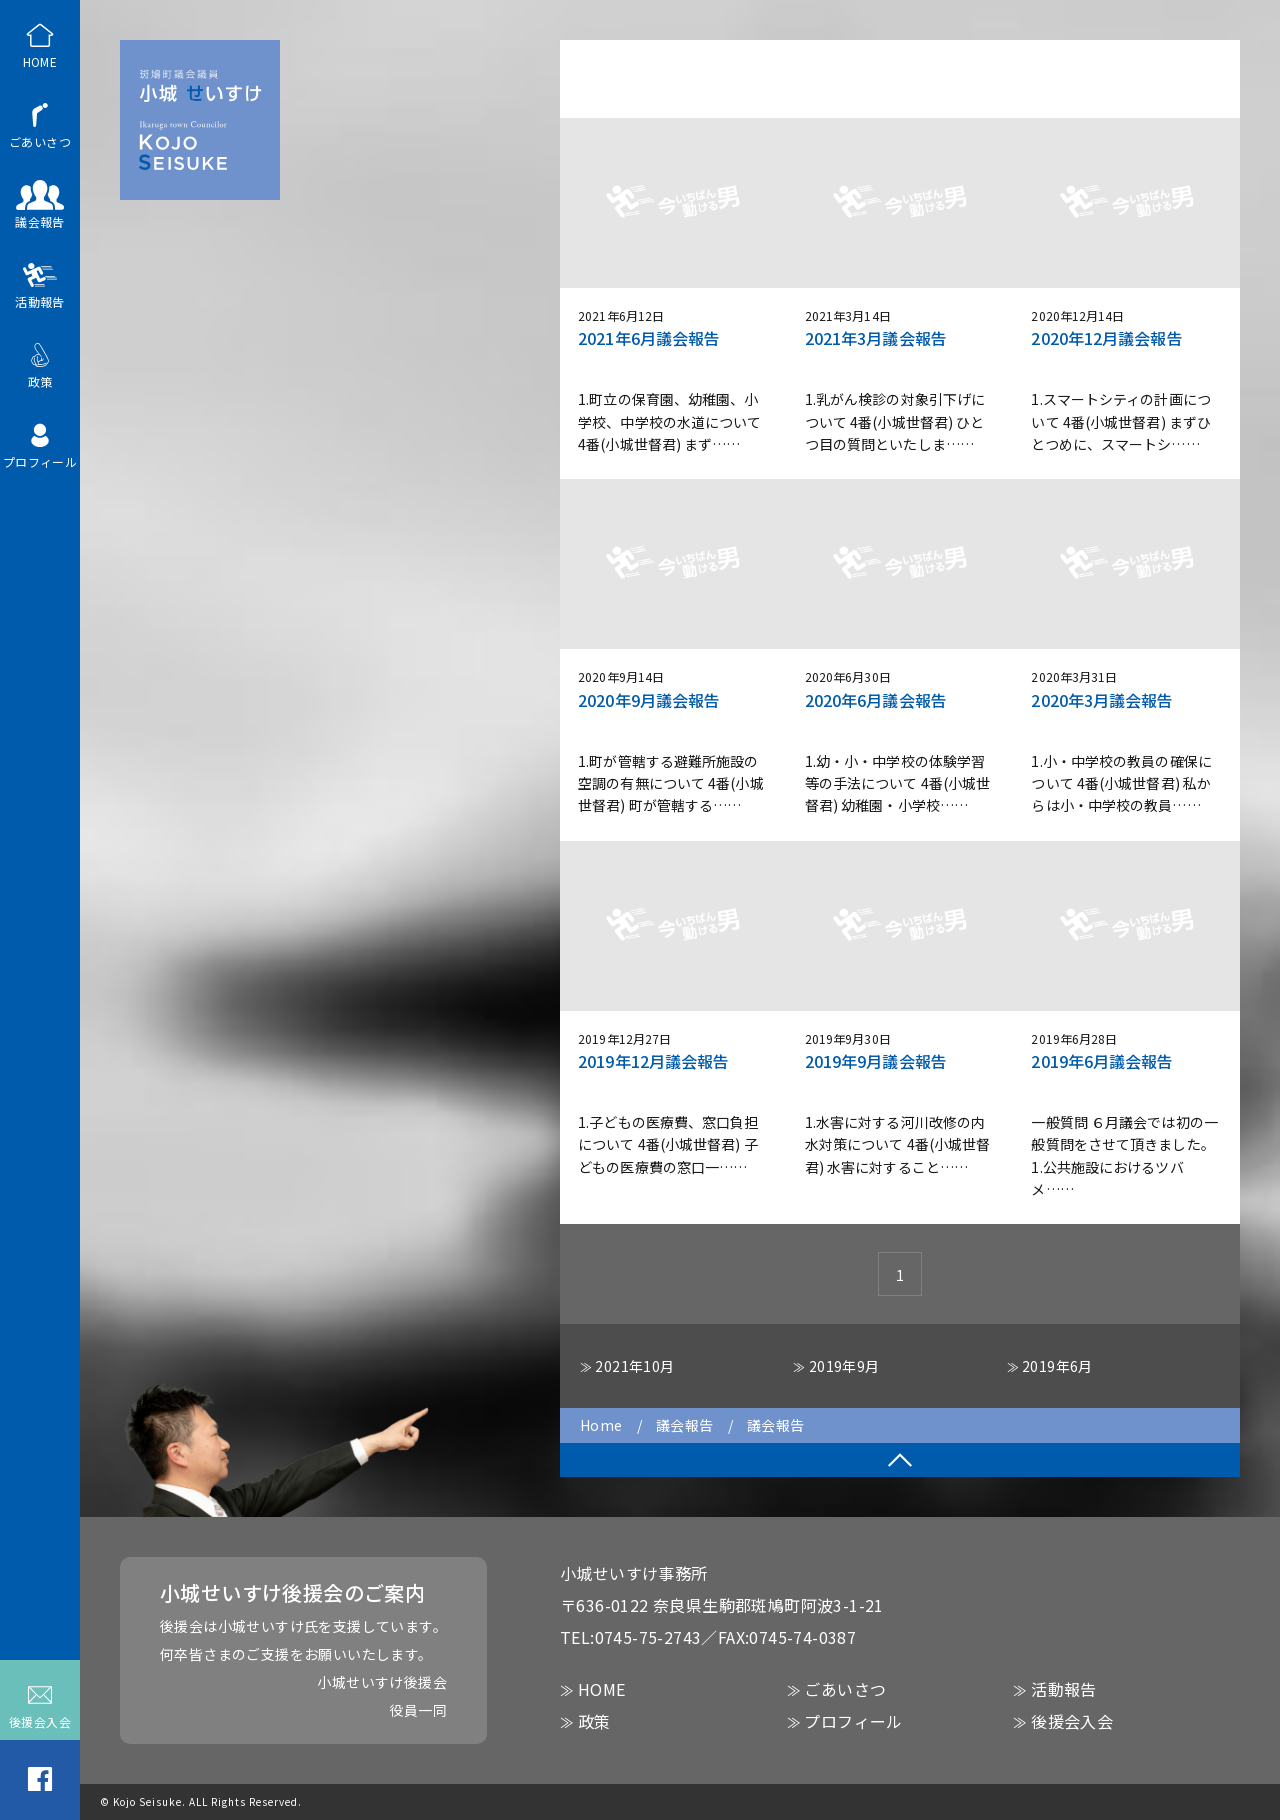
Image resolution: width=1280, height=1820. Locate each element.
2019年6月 (1057, 1366)
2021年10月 (634, 1366)
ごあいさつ (40, 124)
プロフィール (40, 444)
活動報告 (40, 284)
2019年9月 (844, 1366)
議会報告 (40, 204)
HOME (40, 44)
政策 (40, 364)
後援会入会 (40, 1704)
